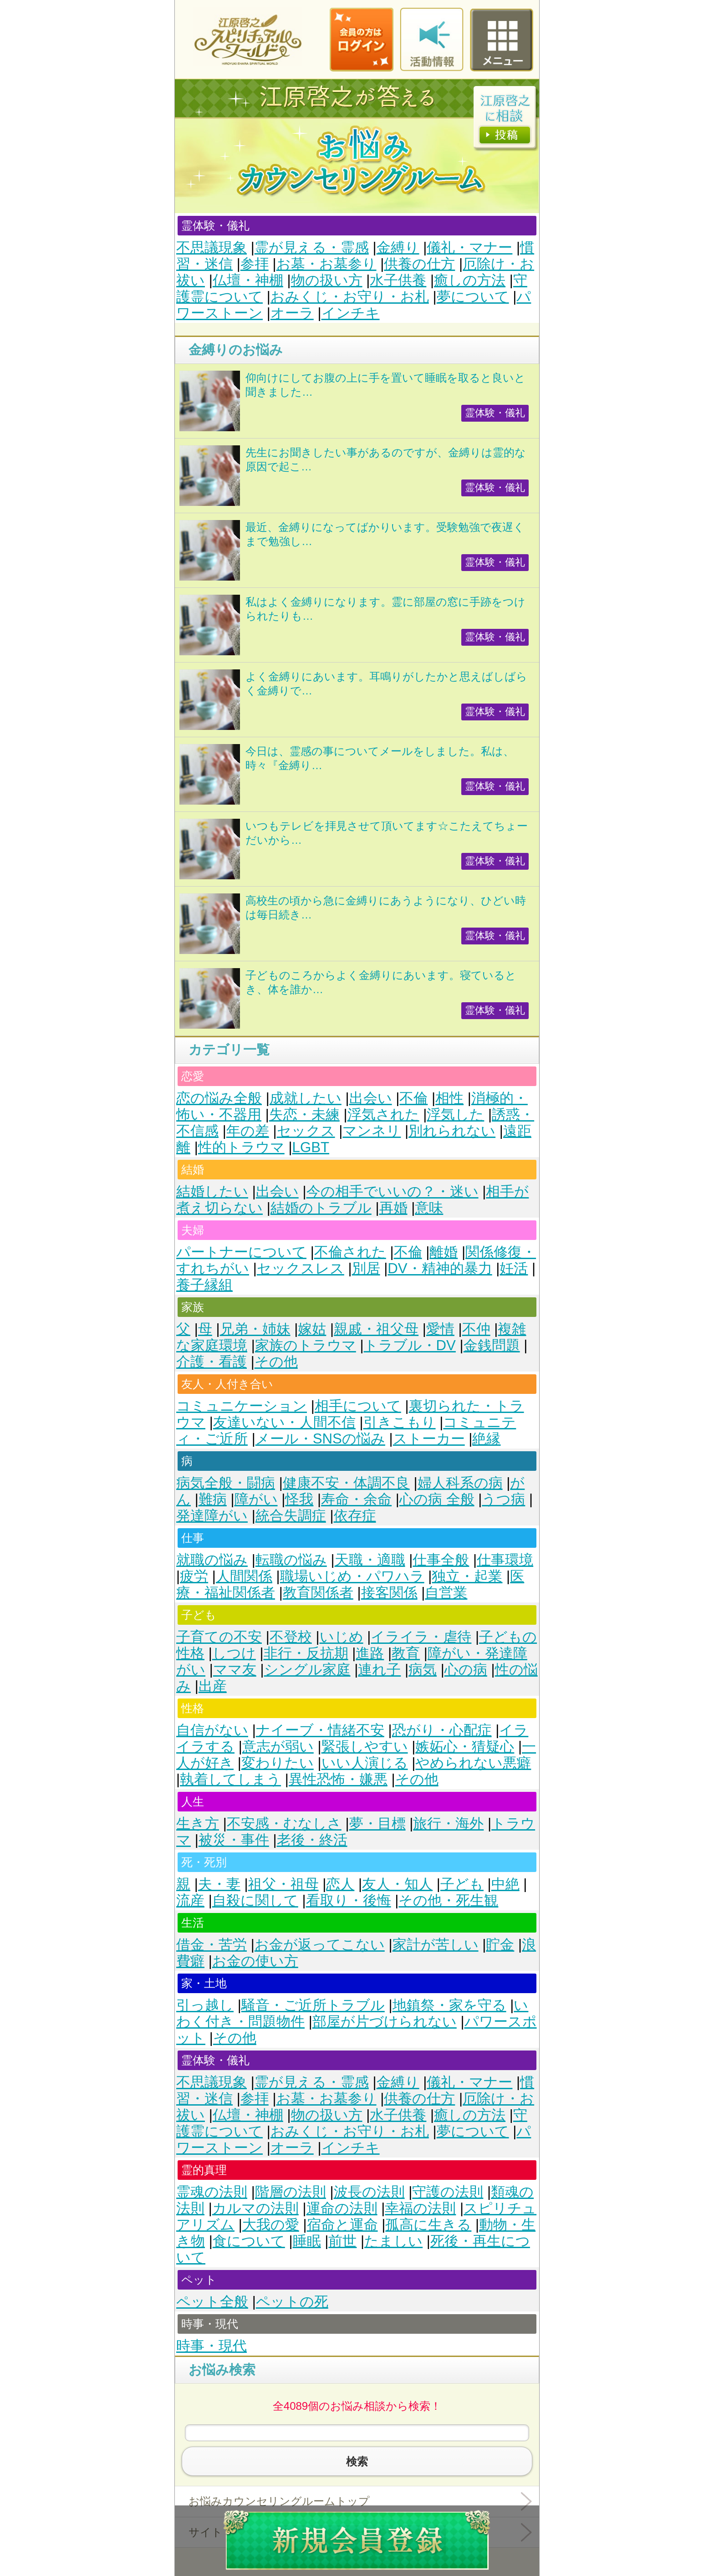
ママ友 (234, 1670)
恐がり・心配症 (442, 1730)
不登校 (291, 1637)
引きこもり (399, 1422)
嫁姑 (312, 1329)
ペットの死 (292, 2302)
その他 (276, 1362)
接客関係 (389, 1593)
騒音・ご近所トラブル (313, 2005)
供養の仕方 (419, 264)
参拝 (254, 264)
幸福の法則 (420, 2208)
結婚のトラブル (321, 1208)
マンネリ (371, 1131)
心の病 (465, 1670)
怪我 (299, 1499)
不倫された (350, 1252)
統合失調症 (290, 1516)
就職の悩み (212, 1560)
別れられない (451, 1131)
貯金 (500, 1945)
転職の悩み (291, 1560)
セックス (306, 1131)
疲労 (194, 1576)
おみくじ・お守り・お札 (349, 297)
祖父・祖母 (283, 1884)
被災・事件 (234, 1840)
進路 (370, 1653)
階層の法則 (290, 2192)
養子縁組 (204, 1285)
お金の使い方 (255, 1961)
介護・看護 (211, 1362)
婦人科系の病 (460, 1483)
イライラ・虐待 (421, 1637)
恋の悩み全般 (219, 1098)
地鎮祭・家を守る (449, 2005)
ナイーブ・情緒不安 (320, 1730)
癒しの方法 (469, 280)
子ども (462, 1884)
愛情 (440, 1329)
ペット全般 (212, 2302)
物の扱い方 (326, 280)
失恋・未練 (304, 1114)
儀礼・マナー (469, 247)
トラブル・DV (410, 1345)
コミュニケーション (241, 1406)
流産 (190, 1900)
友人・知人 (397, 1884)
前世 (342, 2241)
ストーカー (429, 1439)
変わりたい (277, 1763)
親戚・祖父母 (376, 1329)
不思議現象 (211, 247)
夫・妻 (219, 1884)
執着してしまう (230, 1779)
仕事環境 (505, 1560)
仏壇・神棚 (248, 280)
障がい (256, 1499)
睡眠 (307, 2241)
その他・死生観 (448, 1900)
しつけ (234, 1653)
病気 (422, 1670)
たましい (393, 2241)
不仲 (476, 1329)
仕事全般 (441, 1560)
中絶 (505, 1884)
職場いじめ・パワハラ (352, 1576)
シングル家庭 (307, 1670)
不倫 (413, 1098)
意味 (429, 1208)
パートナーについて (241, 1252)
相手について (358, 1406)
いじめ (341, 1637)
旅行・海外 (448, 1823)
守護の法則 (447, 2192)
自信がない (212, 1730)
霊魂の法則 (211, 2192)
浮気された (383, 1114)
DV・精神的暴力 (440, 1268)
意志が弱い (278, 1747)
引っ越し (205, 2005)
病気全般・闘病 (225, 1483)
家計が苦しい (436, 1945)
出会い (370, 1098)
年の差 (247, 1131)
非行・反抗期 (306, 1653)
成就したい (306, 1098)
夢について (473, 297)
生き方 (197, 1823)
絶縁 (486, 1439)
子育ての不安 (219, 1637)
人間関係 (244, 1576)
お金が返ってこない (320, 1945)
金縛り (398, 247)
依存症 (355, 1516)
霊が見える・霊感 (312, 247)
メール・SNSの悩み (320, 1439)
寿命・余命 (356, 1499)
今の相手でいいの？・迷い (392, 1191)
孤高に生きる (428, 2225)
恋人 (340, 1884)
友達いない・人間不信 (284, 1422)
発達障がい (212, 1516)
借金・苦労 (211, 1945)
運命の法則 (341, 2208)
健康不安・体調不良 (346, 1483)
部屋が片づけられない (384, 2022)
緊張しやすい (364, 1747)
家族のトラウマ (305, 1345)
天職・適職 (370, 1560)
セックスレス (300, 1268)
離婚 (443, 1252)
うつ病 (503, 1499)
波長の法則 (369, 2192)
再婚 (393, 1208)
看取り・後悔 (348, 1900)
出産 (213, 1686)
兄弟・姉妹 (255, 1329)
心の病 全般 (436, 1499)
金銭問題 (492, 1345)
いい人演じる (364, 1763)
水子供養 (398, 280)
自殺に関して (255, 1900)
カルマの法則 (255, 2208)
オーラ (292, 313)
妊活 (514, 1268)
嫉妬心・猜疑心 (464, 1747)
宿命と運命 (342, 2225)
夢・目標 (377, 1823)
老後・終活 (312, 1840)
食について (249, 2241)
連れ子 (379, 1670)
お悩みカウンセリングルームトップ (279, 2501)
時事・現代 (211, 2346)
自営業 (446, 1593)
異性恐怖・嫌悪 (338, 1779)
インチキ (350, 313)
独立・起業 (467, 1576)
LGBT (310, 1147)
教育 (406, 1653)
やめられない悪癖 (473, 1763)
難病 (213, 1499)
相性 (449, 1098)
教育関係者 (318, 1593)
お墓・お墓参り (326, 264)
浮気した (455, 1114)
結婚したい (212, 1191)
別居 (366, 1268)
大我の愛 (270, 2225)
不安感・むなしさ (284, 1823)
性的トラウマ (241, 1147)
